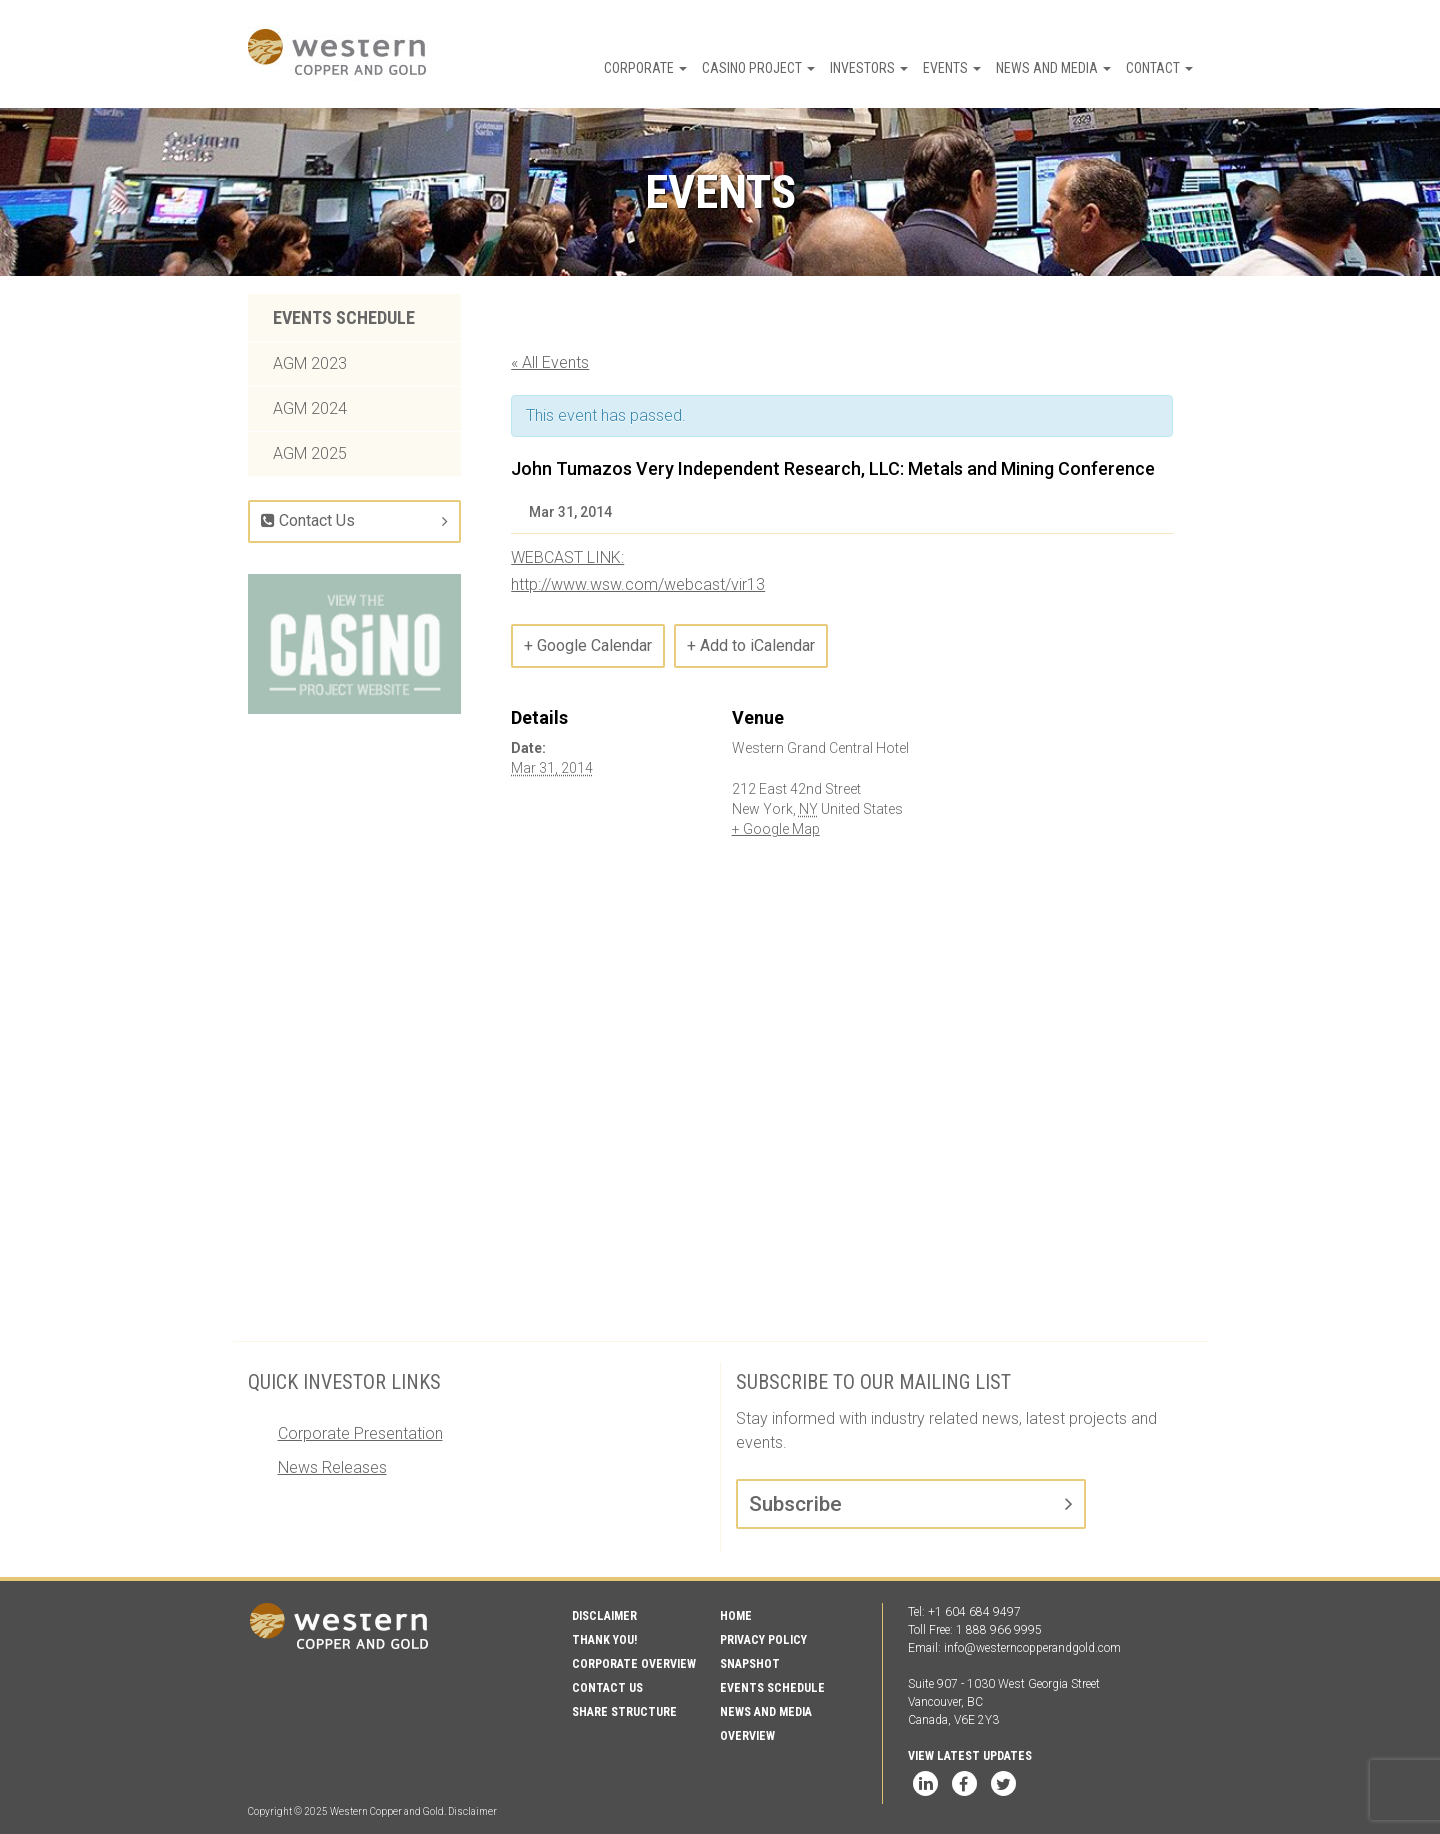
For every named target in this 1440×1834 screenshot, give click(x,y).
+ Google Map (776, 829)
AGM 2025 (310, 453)
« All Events (550, 362)
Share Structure (624, 1712)
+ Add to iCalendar (751, 645)
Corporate (645, 68)
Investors (869, 68)
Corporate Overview (634, 1664)
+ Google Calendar (588, 645)
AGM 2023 (310, 363)
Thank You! (604, 1640)
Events (952, 68)
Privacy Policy (763, 1640)
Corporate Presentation (360, 1433)
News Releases (332, 1467)
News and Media (1053, 68)
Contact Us (308, 520)
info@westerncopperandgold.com (1032, 1648)
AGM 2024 (310, 408)
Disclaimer (604, 1616)
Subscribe (795, 1504)
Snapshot (750, 1664)
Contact (1159, 68)
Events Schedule (344, 317)
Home (736, 1616)
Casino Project (758, 68)
